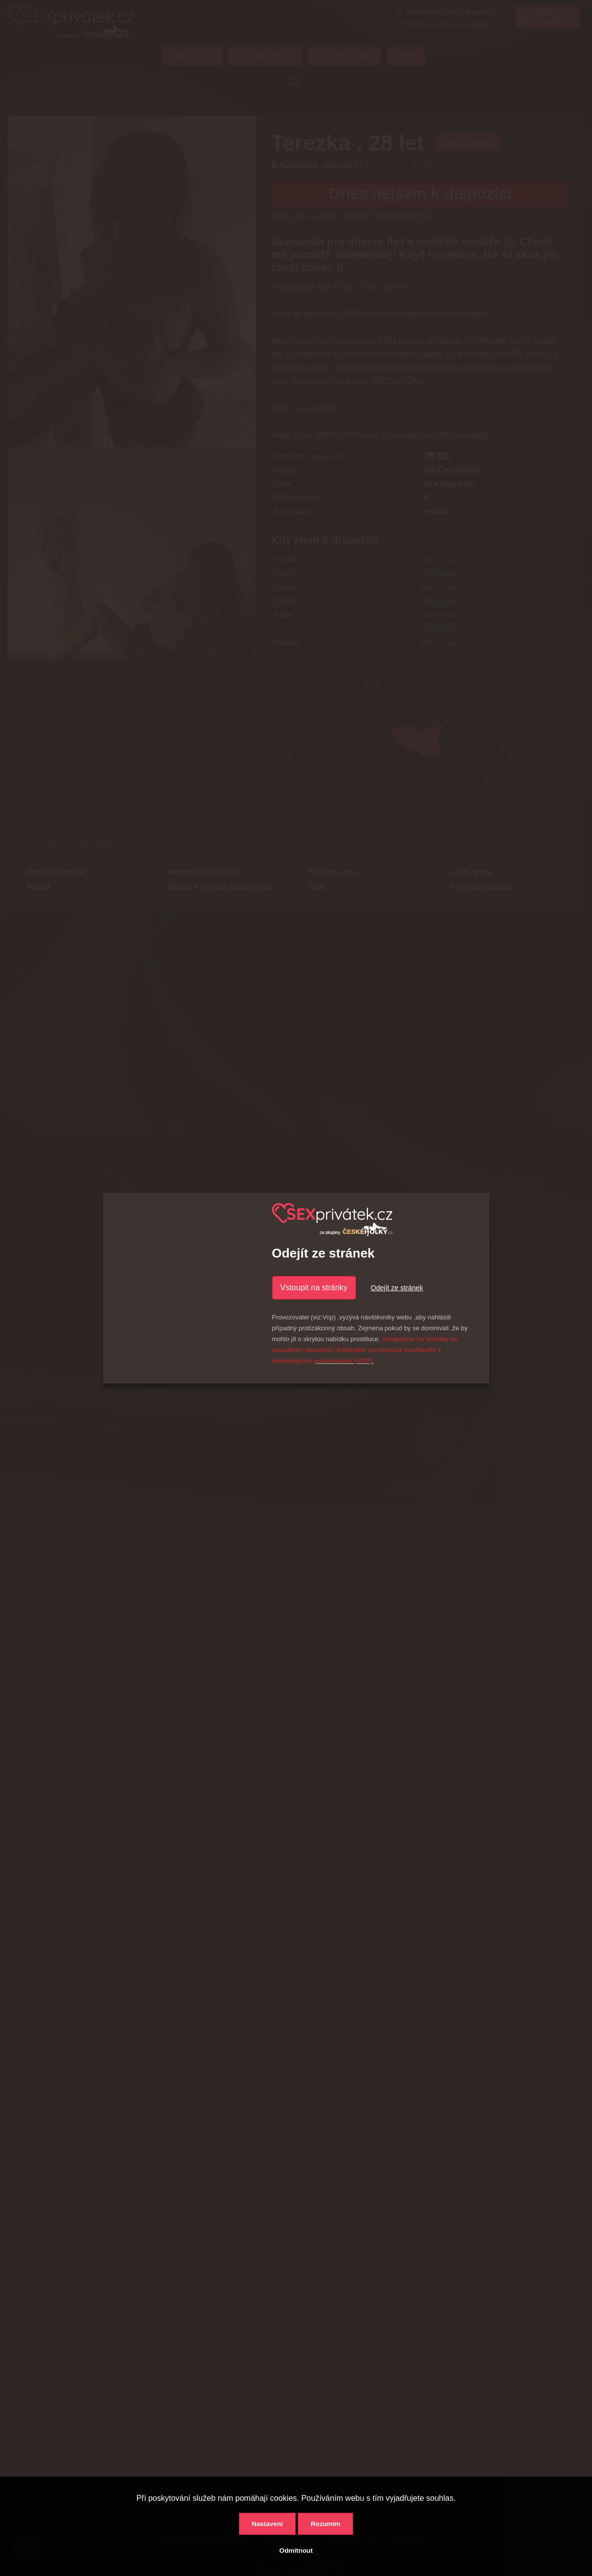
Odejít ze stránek (397, 1288)
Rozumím (325, 2524)
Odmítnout (296, 2550)
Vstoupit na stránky (314, 1287)
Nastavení (267, 2524)
